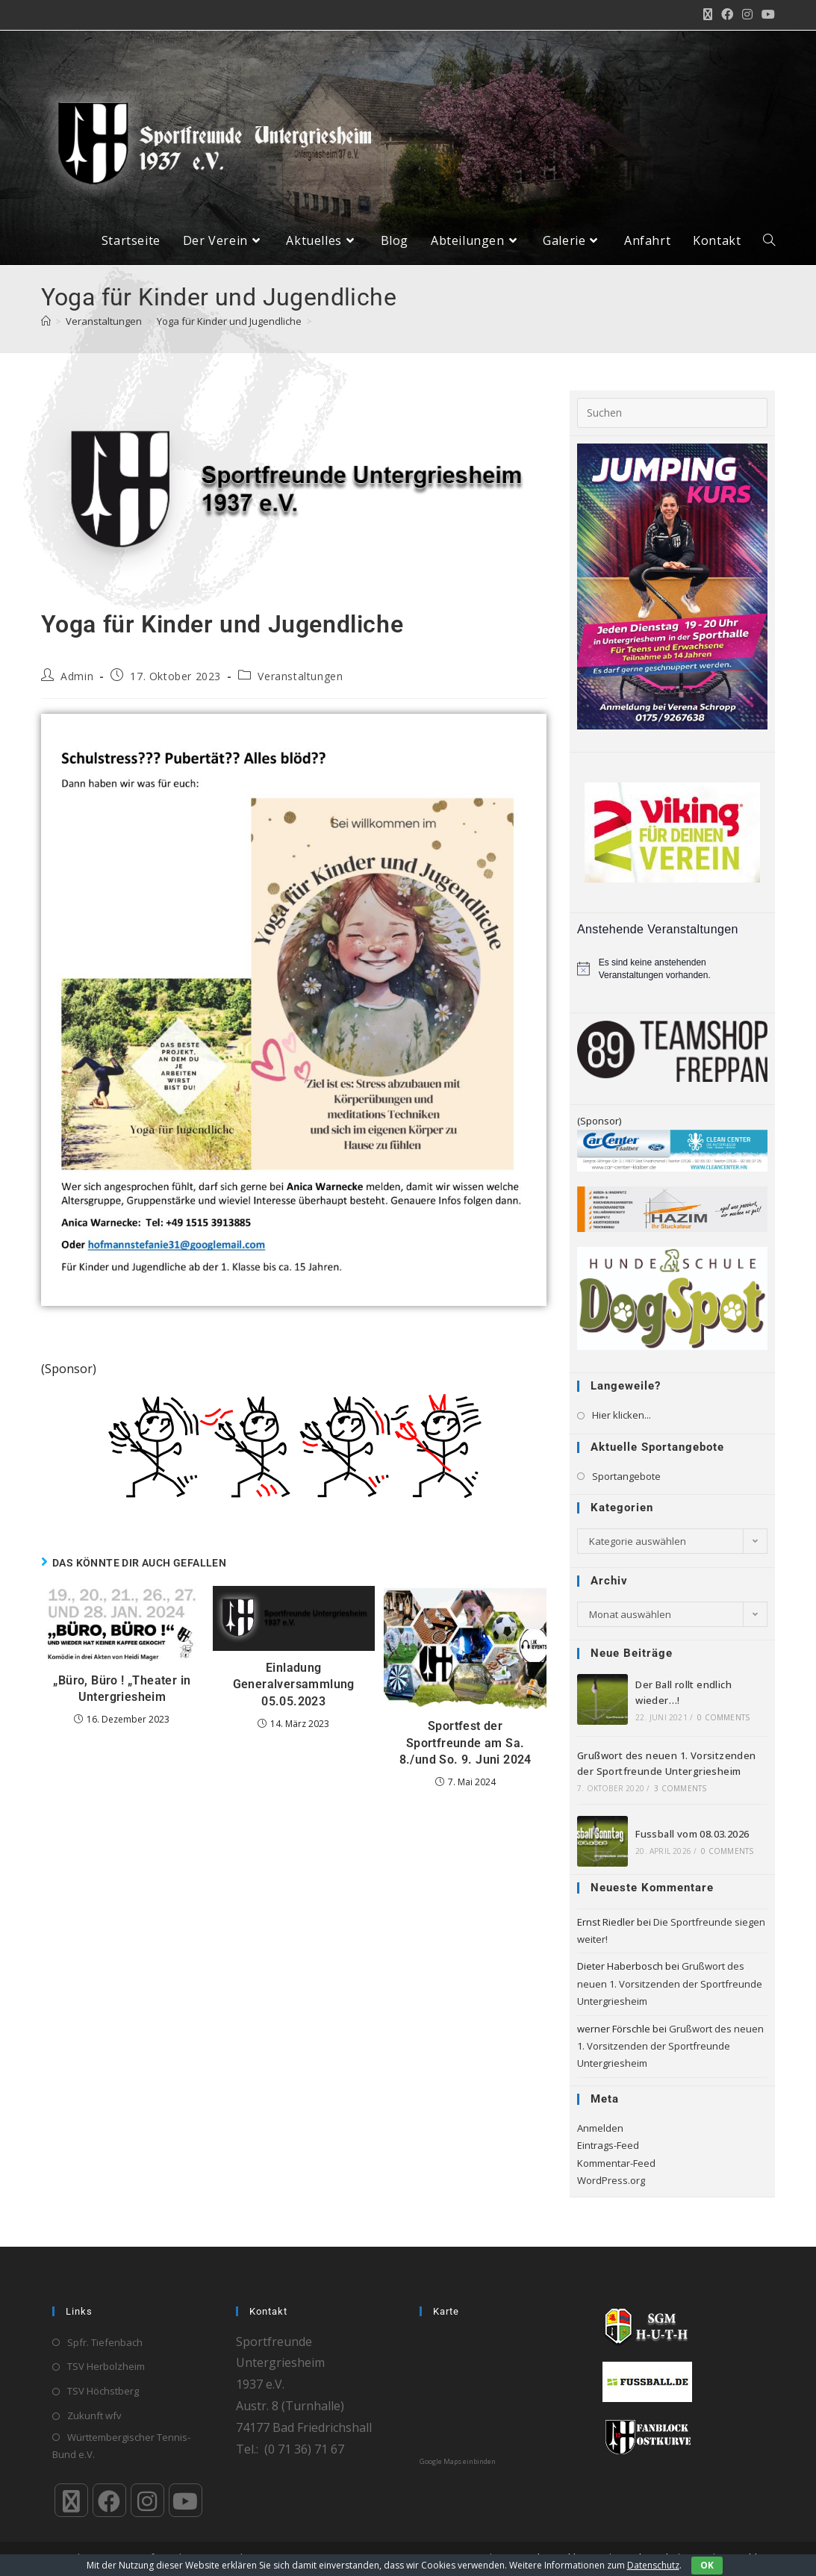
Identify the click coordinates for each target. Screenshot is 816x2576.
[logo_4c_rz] (672, 1309)
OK (707, 2565)
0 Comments (723, 1728)
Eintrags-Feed (608, 2157)
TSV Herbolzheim (106, 2367)
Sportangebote (626, 1487)
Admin (76, 687)
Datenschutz (653, 2565)
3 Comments (680, 1799)
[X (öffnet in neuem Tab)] (708, 14)
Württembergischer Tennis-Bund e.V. (121, 2445)
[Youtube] (185, 2500)
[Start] (46, 332)
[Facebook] (109, 2500)
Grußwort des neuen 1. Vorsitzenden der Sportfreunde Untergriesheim (669, 1995)
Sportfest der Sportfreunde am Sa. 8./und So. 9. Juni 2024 (465, 1755)
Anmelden (600, 2139)
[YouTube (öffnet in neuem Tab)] (766, 14)
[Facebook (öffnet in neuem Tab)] (727, 14)
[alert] (672, 980)
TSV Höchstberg (103, 2391)
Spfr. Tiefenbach (105, 2342)
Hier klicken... (621, 1427)
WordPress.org (611, 2191)
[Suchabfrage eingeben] (672, 424)
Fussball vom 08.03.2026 (692, 1845)
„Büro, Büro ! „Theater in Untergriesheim (121, 1699)
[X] (71, 2500)
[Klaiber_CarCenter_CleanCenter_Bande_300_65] (672, 1161)
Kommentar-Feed (616, 2174)
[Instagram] (147, 2500)
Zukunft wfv (94, 2415)
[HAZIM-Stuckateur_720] (672, 1220)
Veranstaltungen (300, 687)
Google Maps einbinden (458, 2462)
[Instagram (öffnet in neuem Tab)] (747, 14)
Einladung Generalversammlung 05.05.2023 (294, 1696)
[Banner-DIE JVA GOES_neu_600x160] (293, 1457)
